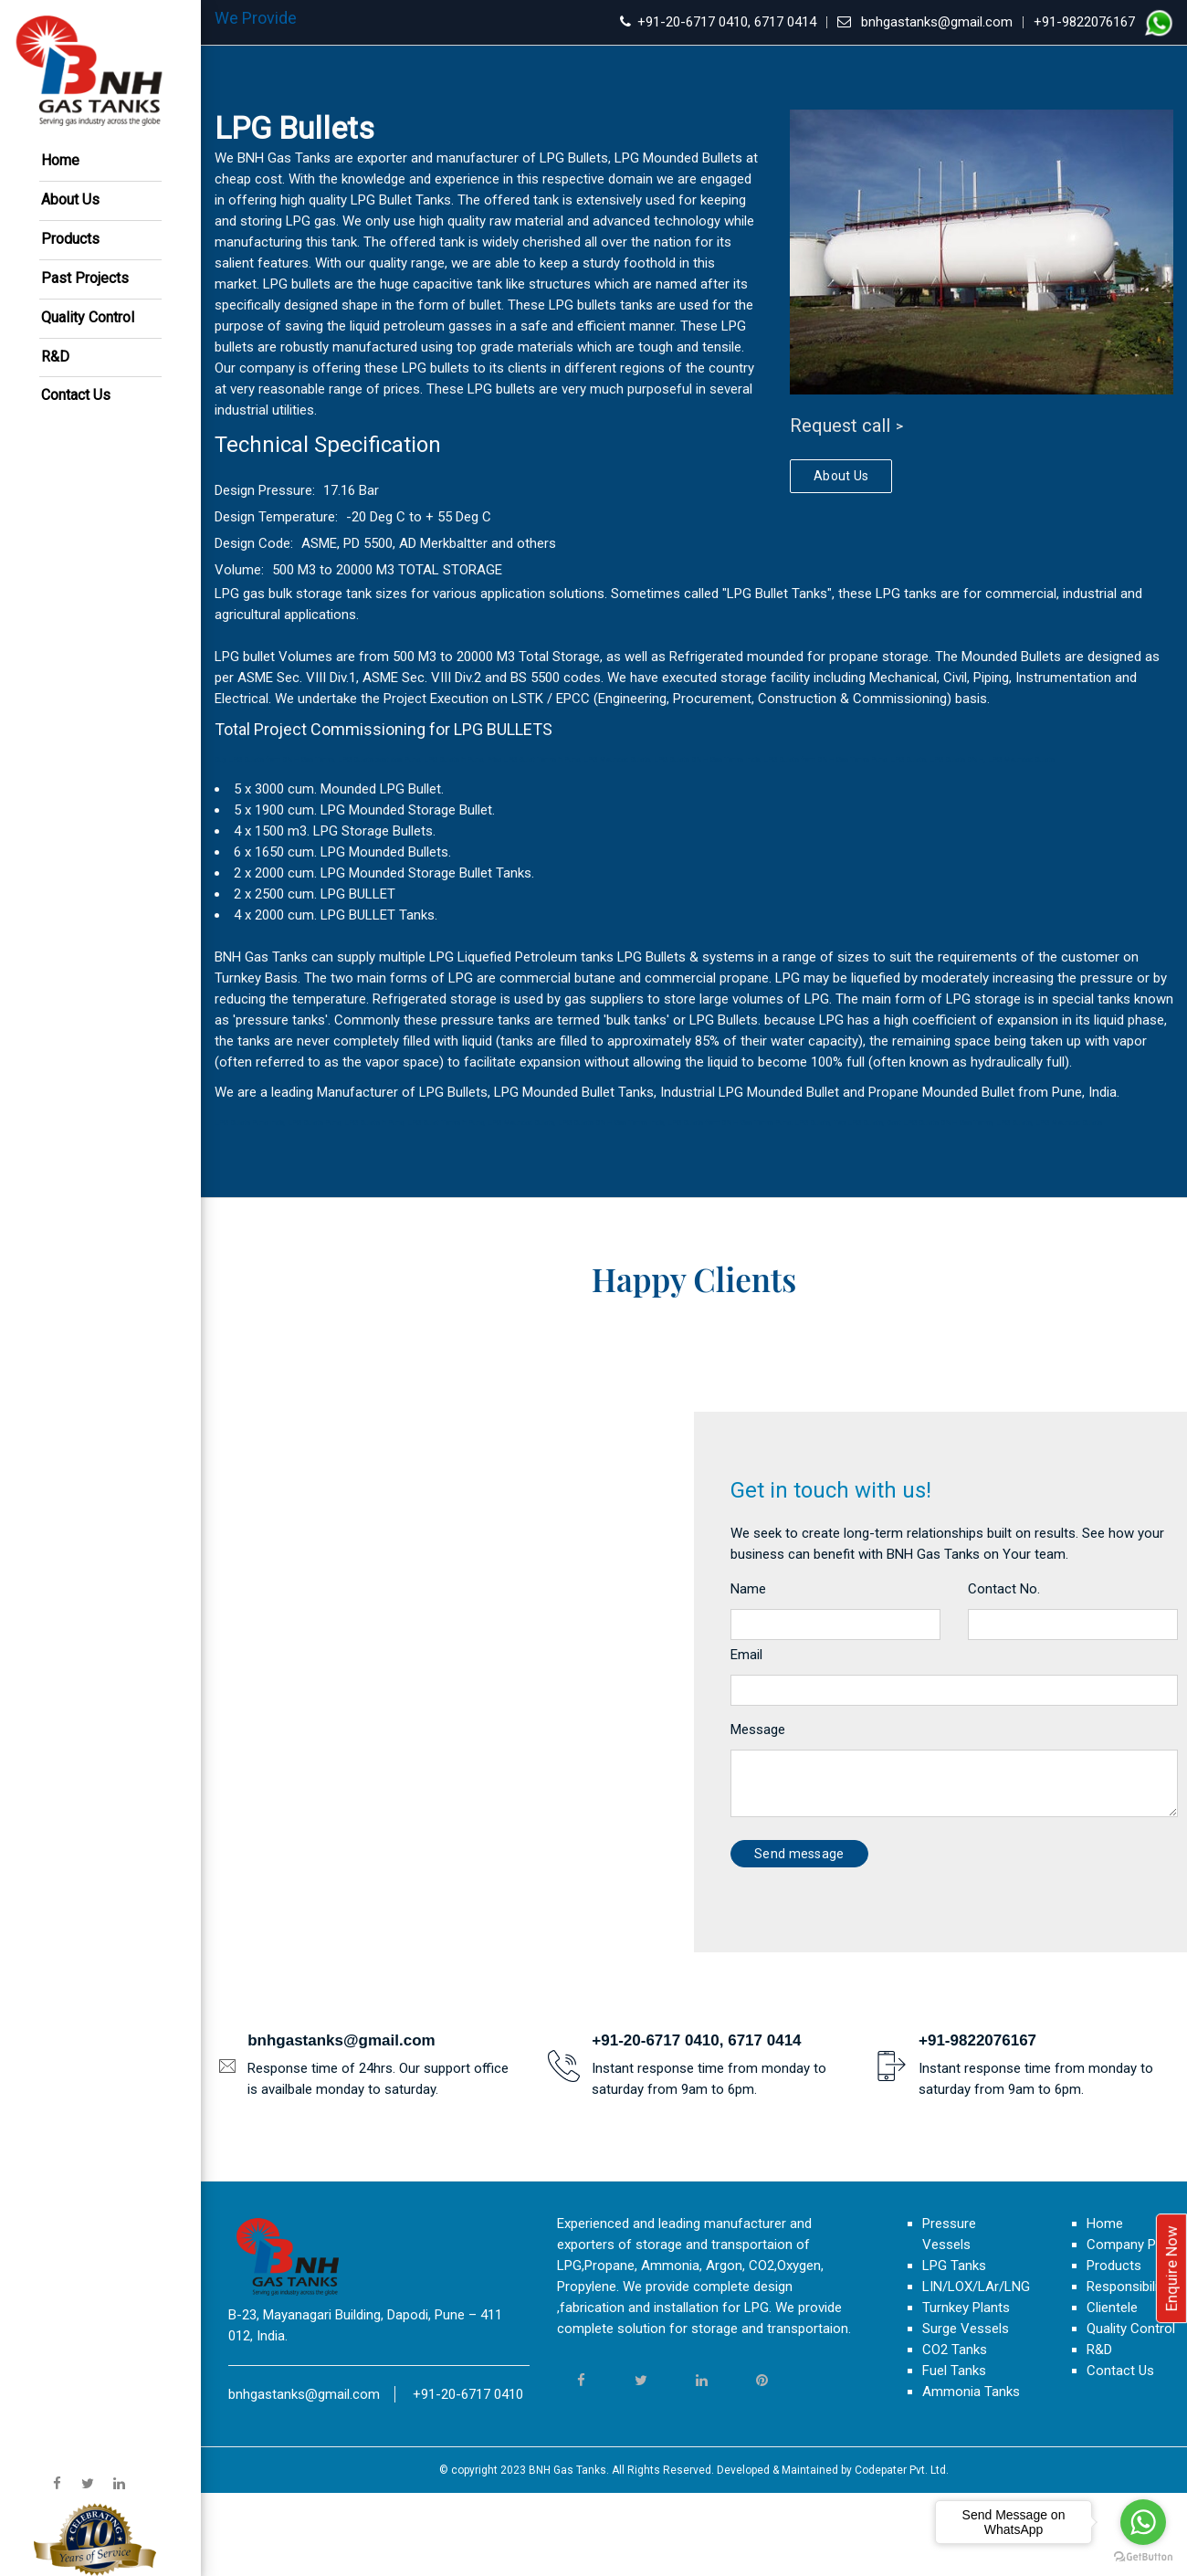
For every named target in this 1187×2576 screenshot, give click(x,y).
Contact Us (75, 395)
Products (70, 238)
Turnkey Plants (966, 2390)
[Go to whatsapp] (1143, 2522)
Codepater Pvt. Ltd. (902, 2553)
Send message (799, 1936)
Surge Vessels (965, 2411)
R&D (55, 356)
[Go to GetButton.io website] (1143, 2557)
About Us (70, 199)
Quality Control (87, 317)
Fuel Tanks (954, 2453)
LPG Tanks (954, 2348)
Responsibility (1128, 2369)
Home (60, 160)
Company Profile (1136, 2327)
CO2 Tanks (954, 2432)
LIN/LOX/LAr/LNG (976, 2369)
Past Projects (85, 278)
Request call (840, 425)
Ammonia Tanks (971, 2474)
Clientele (1112, 2390)
